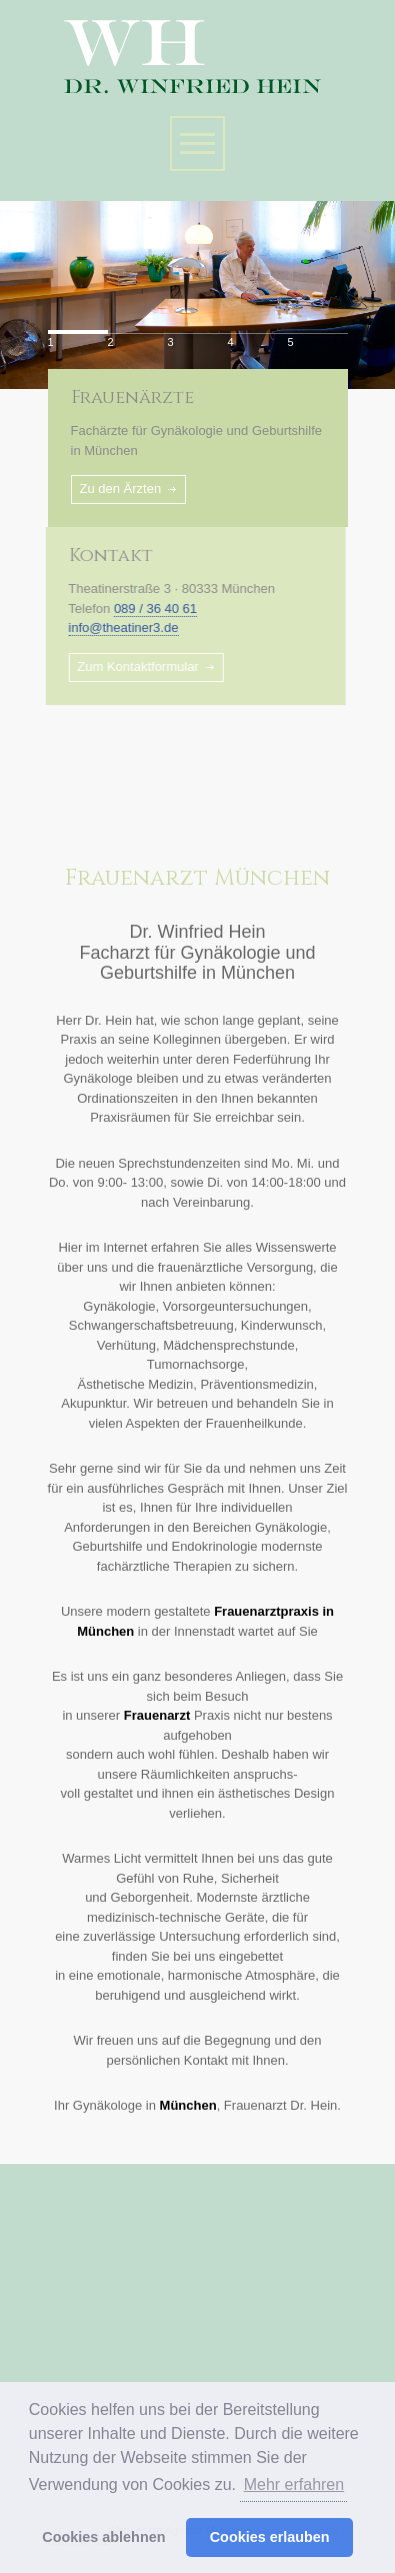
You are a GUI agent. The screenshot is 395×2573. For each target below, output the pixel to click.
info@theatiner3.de (115, 627)
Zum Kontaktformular (129, 666)
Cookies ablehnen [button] (103, 2537)
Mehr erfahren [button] (294, 2484)
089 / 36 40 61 (147, 608)
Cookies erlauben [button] (270, 2537)
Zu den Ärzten (121, 488)
